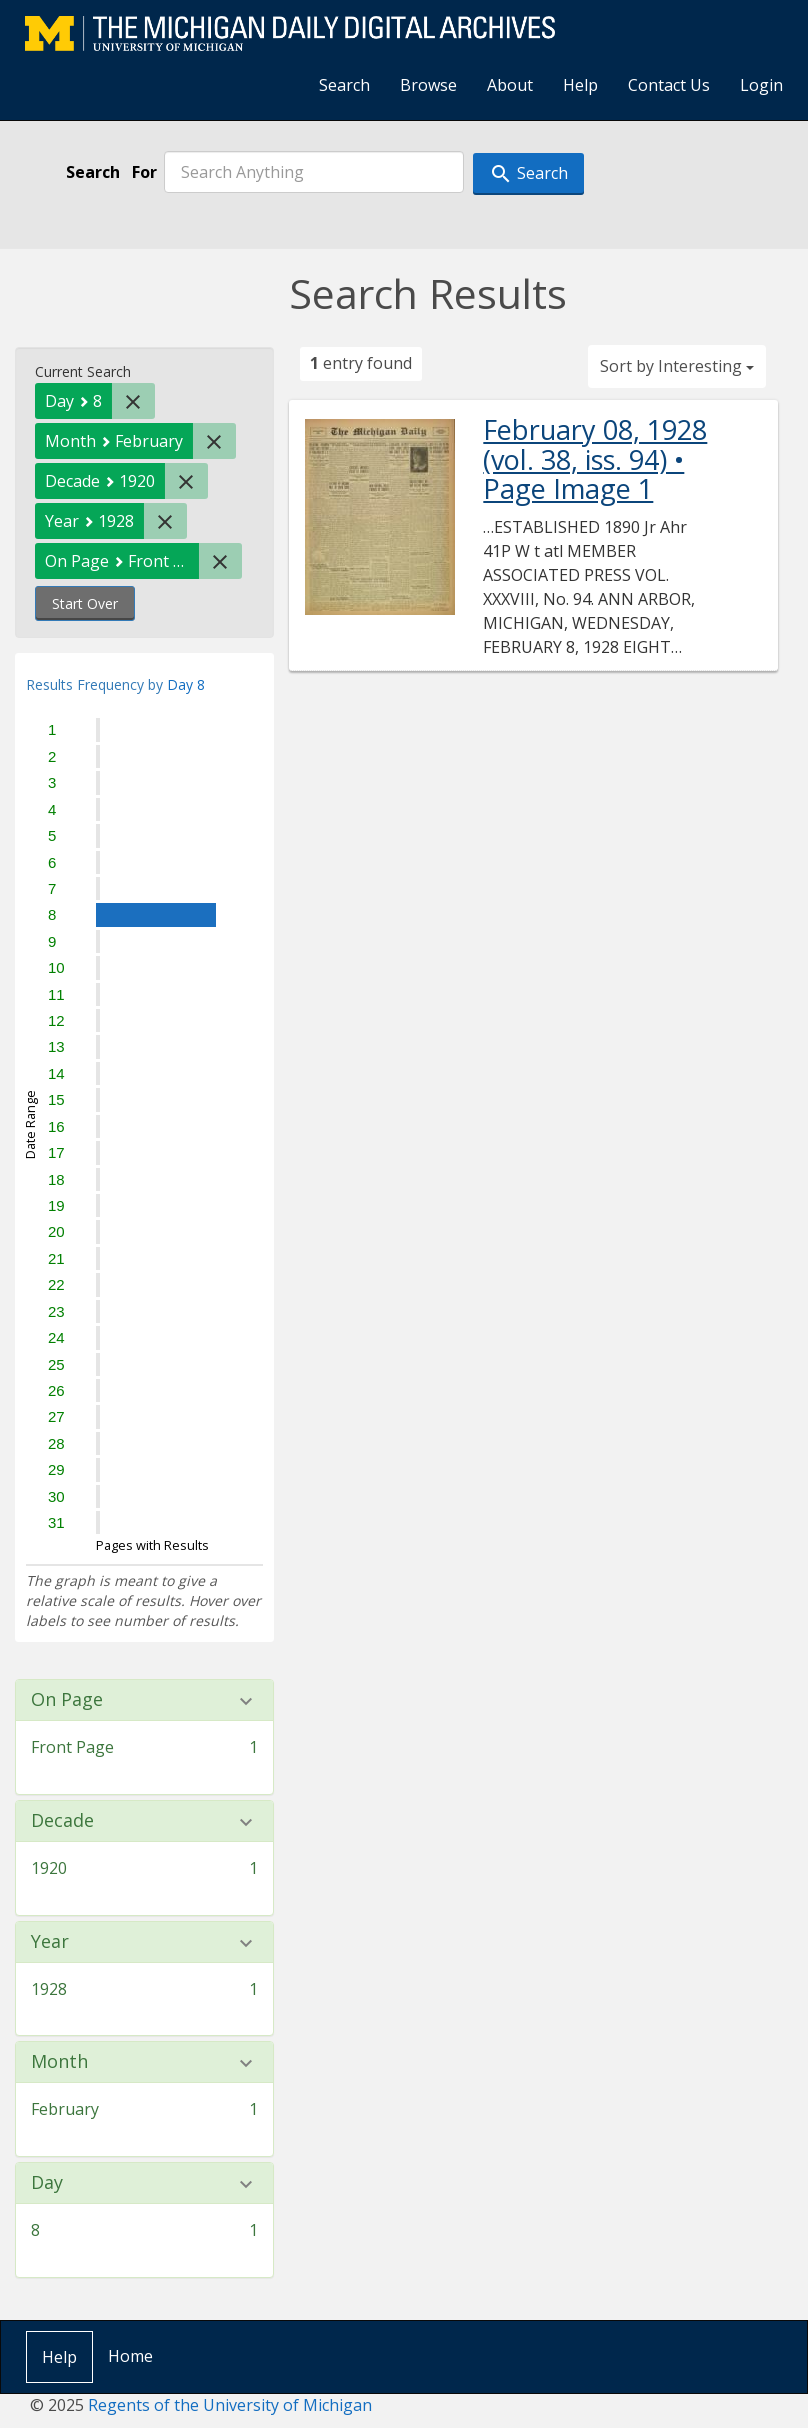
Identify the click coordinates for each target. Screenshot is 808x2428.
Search (344, 85)
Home (130, 2356)
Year (50, 1942)
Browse (428, 85)
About (510, 85)
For (144, 172)
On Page (67, 1700)
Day (47, 2183)
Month (59, 2062)
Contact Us (669, 85)
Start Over (85, 603)
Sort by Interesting (677, 366)
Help (580, 85)
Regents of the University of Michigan (230, 2405)
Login (761, 85)
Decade (62, 1821)
